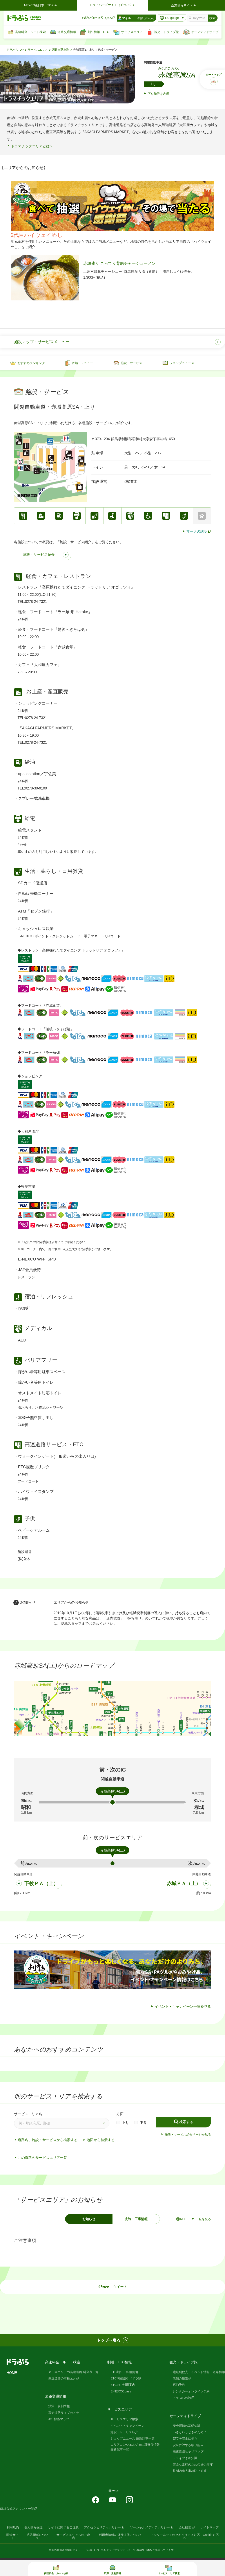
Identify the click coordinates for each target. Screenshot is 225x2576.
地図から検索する (101, 2140)
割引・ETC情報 (119, 2362)
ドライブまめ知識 (185, 2458)
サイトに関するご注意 (63, 2527)
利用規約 (13, 2527)
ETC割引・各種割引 (124, 2372)
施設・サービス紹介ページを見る (188, 2134)
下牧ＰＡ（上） (41, 1883)
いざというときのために (190, 2432)
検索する (186, 2122)
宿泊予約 (179, 2384)
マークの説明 (196, 531)
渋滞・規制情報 (59, 2406)
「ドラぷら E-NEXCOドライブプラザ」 (103, 2550)
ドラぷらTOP (15, 49)
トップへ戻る (108, 2340)
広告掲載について (37, 2536)
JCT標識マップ (58, 2419)
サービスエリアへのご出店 (73, 2536)
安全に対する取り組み (188, 2445)
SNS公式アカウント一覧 (17, 2508)
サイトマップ (209, 2527)
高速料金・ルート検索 (62, 2362)
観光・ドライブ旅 (183, 2362)
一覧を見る (203, 2219)
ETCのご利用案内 (123, 2384)
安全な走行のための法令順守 (193, 2464)
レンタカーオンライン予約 (191, 2391)
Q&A (108, 18)
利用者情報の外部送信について (120, 2535)
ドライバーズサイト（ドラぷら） (112, 5)
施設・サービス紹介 (39, 554)
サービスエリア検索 (124, 2419)
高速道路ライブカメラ (63, 2412)
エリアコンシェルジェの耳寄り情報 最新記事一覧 (135, 2447)
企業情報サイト (184, 5)
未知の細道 (180, 2378)
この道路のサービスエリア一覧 (42, 2158)
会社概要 (185, 2527)
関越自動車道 (60, 49)
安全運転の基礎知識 (186, 2425)
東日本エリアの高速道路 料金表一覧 (73, 2372)
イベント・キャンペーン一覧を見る (183, 2006)
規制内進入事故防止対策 (190, 2471)
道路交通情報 (55, 2396)
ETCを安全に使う (185, 2438)
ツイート (120, 2287)
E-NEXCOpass (121, 2391)
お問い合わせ (91, 18)
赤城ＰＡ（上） (184, 1883)
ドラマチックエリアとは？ (32, 146)
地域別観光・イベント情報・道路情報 (199, 2372)
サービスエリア (38, 49)
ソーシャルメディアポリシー (150, 2527)
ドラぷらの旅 (182, 2397)
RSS (181, 2219)
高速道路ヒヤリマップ (188, 2451)
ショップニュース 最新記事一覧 (132, 2438)
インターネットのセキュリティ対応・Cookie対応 (185, 2535)
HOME (12, 2373)
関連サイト (12, 2536)
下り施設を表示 (158, 94)
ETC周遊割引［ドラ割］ (127, 2378)
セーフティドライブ (185, 2416)
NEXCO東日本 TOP (41, 5)
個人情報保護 (33, 2527)
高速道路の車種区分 (62, 2378)
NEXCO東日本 (141, 2550)
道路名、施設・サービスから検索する (48, 2140)
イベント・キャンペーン (127, 2425)
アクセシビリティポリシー (102, 2527)
